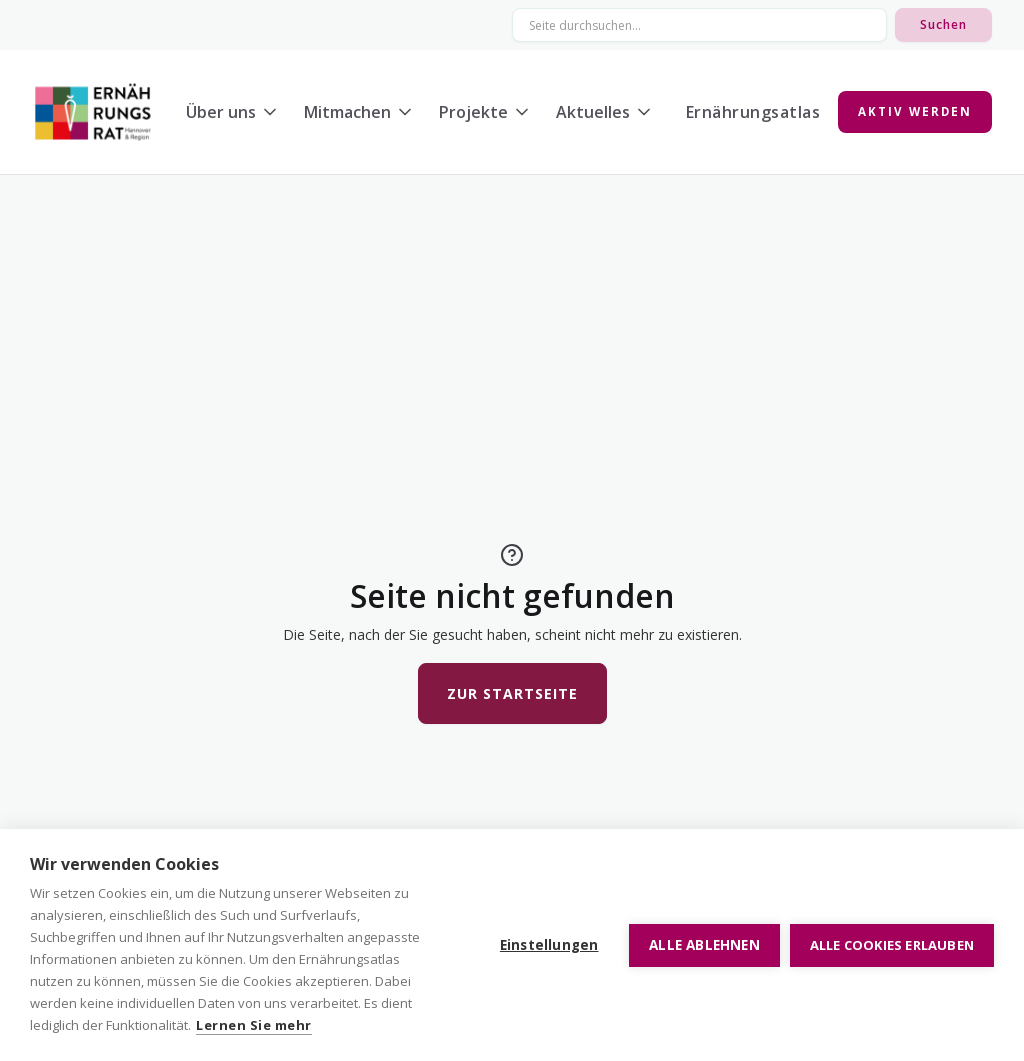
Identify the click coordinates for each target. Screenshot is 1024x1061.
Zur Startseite (512, 693)
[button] (237, 112)
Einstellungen (549, 945)
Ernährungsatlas (753, 112)
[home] (93, 112)
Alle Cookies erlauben (892, 945)
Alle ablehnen (704, 945)
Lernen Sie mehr (254, 1025)
